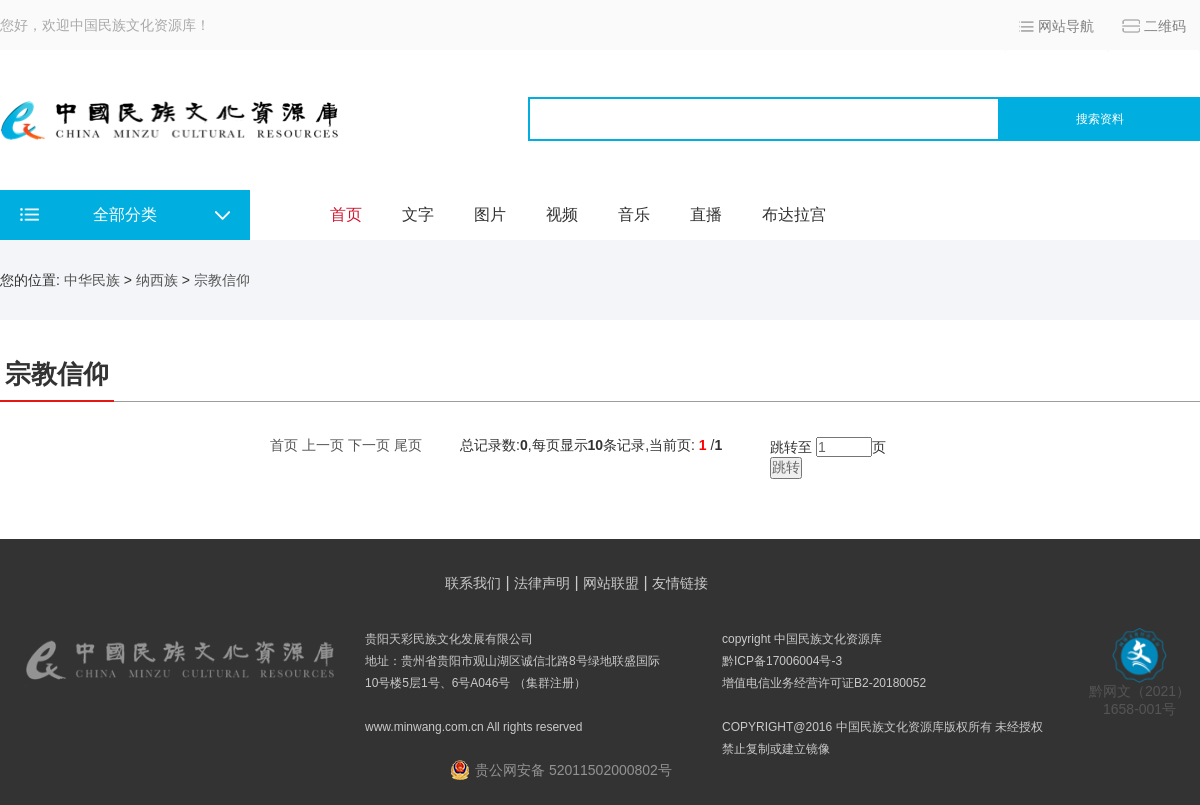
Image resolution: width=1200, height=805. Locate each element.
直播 (706, 214)
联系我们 (473, 583)
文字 (418, 214)
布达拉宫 (794, 214)
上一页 (323, 445)
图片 (490, 214)
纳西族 (157, 280)
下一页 (369, 445)
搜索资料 (1100, 119)
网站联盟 (611, 583)
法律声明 (542, 583)
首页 (346, 214)
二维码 (1165, 26)
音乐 (634, 214)
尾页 (408, 445)
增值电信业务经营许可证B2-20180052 (824, 683)
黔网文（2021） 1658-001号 (1139, 693)
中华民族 (92, 280)
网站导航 (1066, 26)
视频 (562, 214)
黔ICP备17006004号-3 (782, 661)
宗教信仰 (222, 280)
